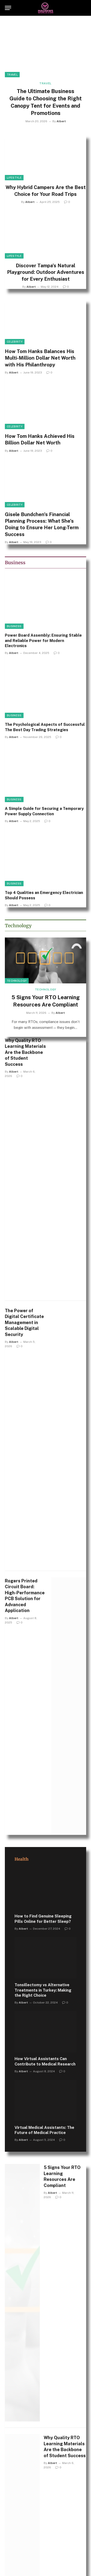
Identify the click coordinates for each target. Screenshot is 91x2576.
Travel (12, 74)
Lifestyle (14, 177)
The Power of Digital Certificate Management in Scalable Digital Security (24, 1322)
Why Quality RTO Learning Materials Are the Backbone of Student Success (25, 1052)
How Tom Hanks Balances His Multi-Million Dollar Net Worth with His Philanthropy (40, 357)
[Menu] (8, 7)
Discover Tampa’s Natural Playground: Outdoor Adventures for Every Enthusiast (45, 272)
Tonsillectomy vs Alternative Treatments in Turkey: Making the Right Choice (43, 1990)
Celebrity (15, 341)
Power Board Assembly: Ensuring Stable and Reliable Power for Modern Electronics (43, 640)
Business (14, 626)
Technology (17, 980)
